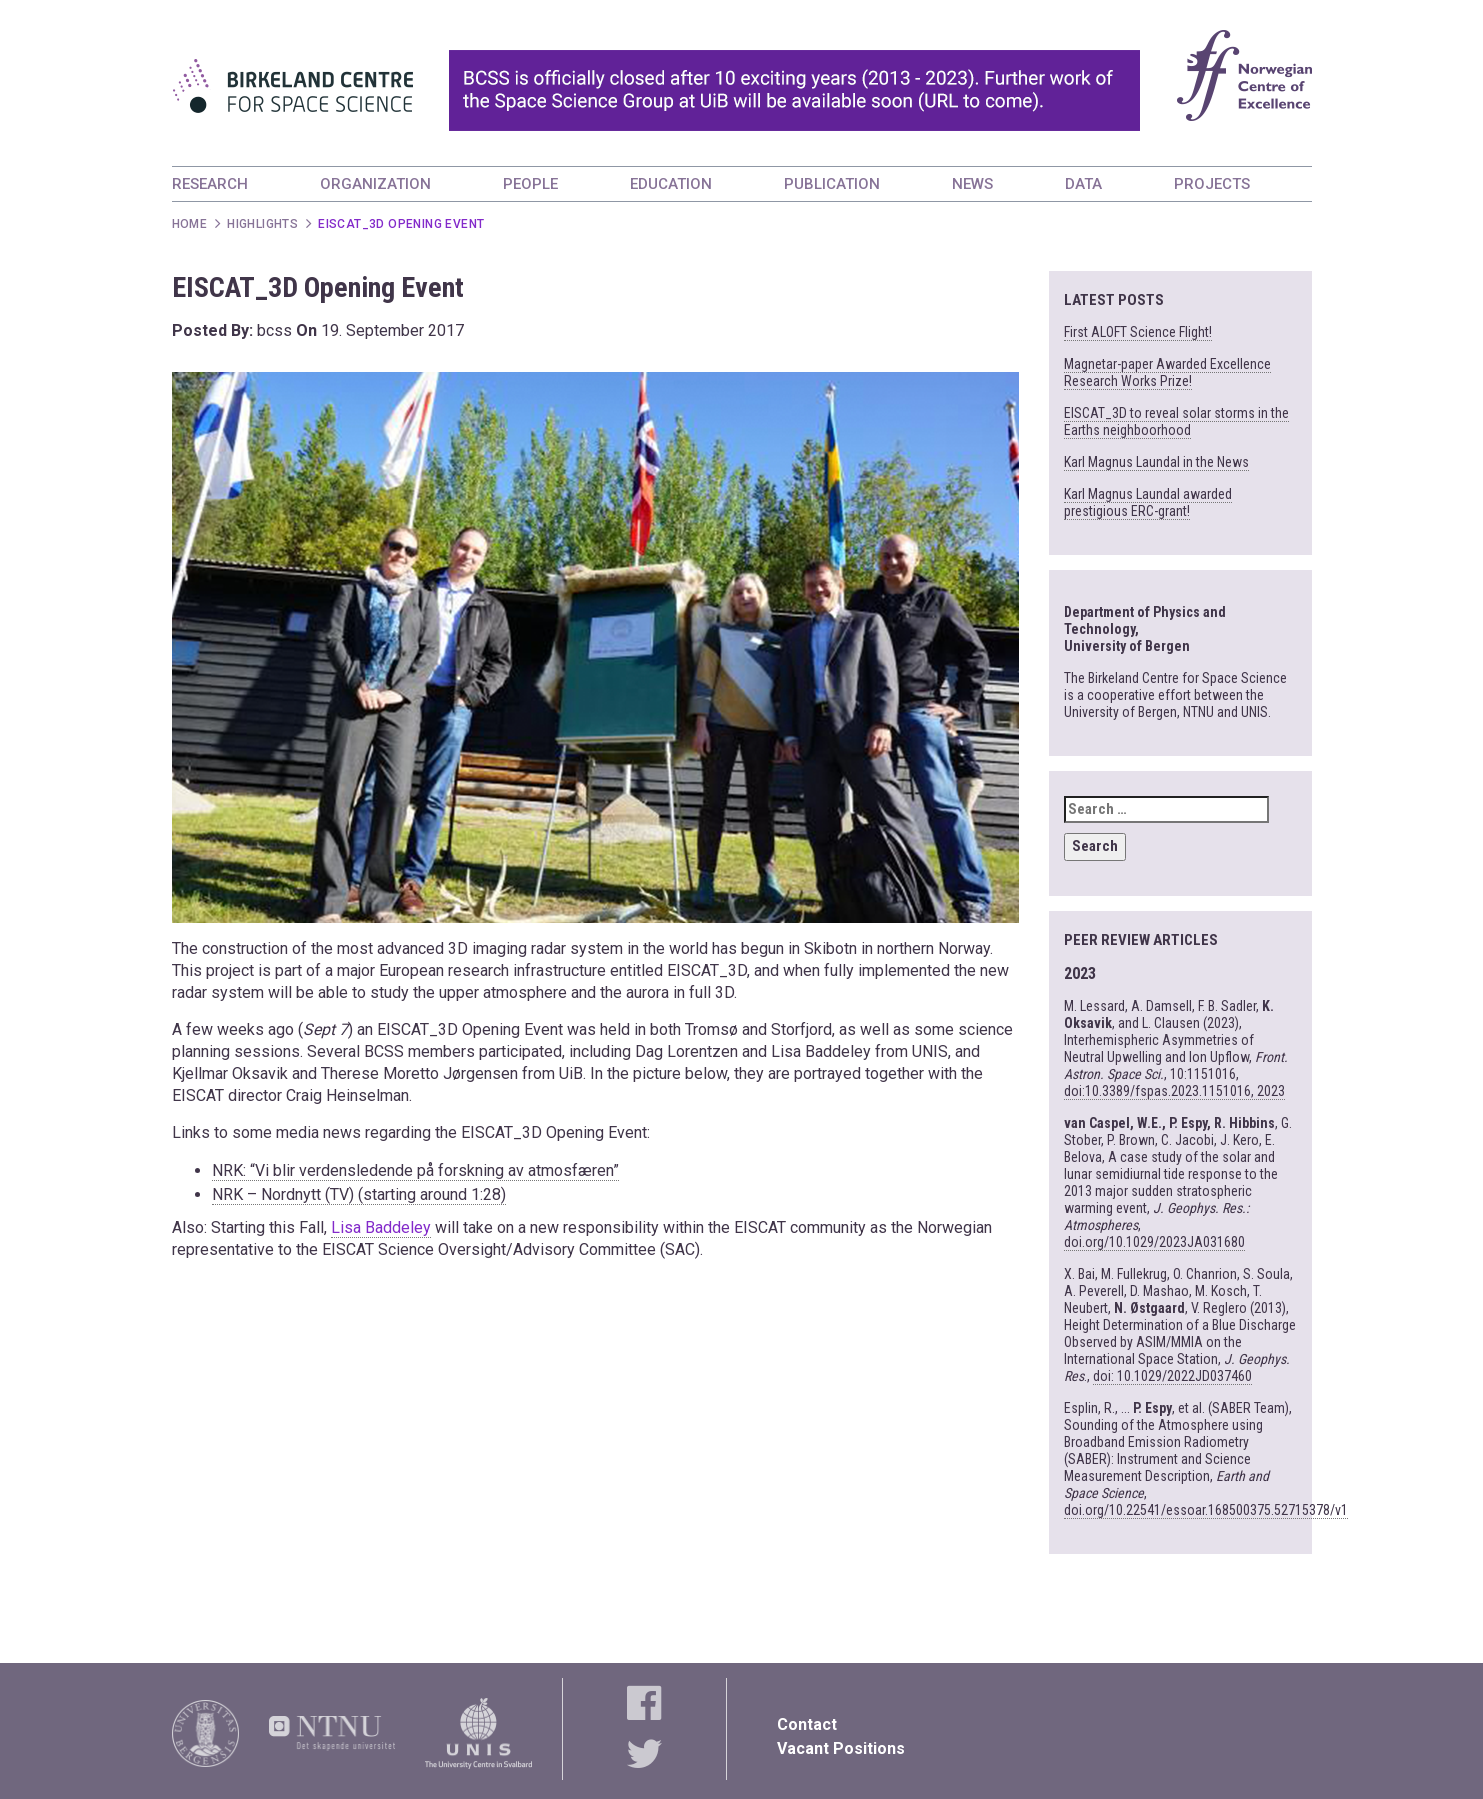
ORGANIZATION (375, 184)
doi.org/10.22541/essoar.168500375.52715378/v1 (1206, 1510)
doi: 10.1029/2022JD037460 (1172, 1376)
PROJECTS (1212, 184)
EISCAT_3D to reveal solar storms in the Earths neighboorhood (1176, 421)
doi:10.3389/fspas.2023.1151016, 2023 (1174, 1091)
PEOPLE (530, 184)
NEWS (972, 184)
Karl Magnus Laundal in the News (1156, 462)
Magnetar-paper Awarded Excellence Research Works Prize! (1167, 372)
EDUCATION (671, 184)
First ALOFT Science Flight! (1138, 332)
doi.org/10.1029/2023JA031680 (1154, 1242)
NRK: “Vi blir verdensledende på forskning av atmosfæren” (415, 1170)
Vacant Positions (841, 1748)
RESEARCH (210, 184)
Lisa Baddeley (381, 1227)
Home (190, 224)
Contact (807, 1724)
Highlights (262, 224)
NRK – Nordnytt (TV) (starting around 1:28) (359, 1194)
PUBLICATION (832, 184)
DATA (1083, 184)
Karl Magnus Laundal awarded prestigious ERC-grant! (1148, 502)
